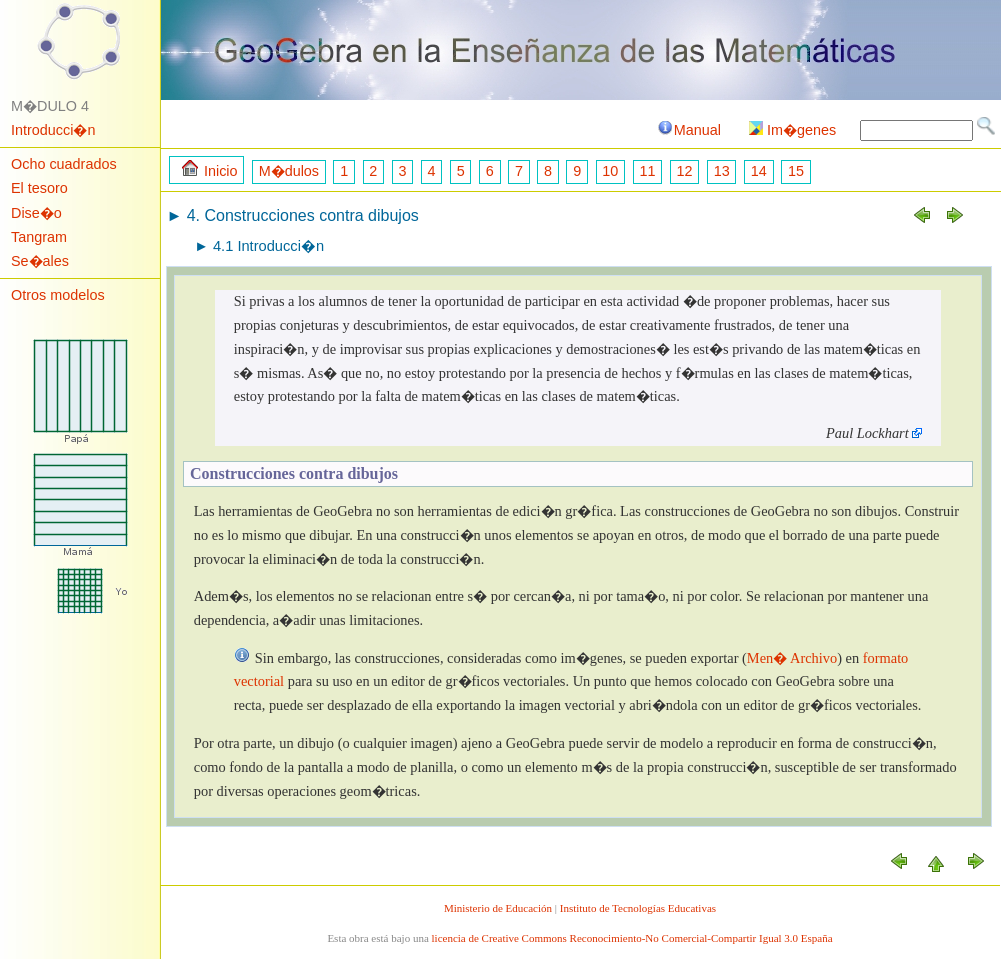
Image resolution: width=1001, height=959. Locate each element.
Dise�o (36, 213)
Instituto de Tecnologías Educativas (638, 908)
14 (759, 171)
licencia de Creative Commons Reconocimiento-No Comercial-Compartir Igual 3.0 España (632, 938)
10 (610, 171)
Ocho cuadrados (64, 164)
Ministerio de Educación (498, 908)
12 (685, 171)
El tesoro (39, 188)
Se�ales (40, 261)
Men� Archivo (792, 658)
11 (647, 171)
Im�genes (792, 130)
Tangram (39, 237)
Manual (688, 130)
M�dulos (289, 171)
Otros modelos (58, 295)
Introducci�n (53, 130)
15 (796, 171)
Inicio (210, 169)
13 (722, 171)
